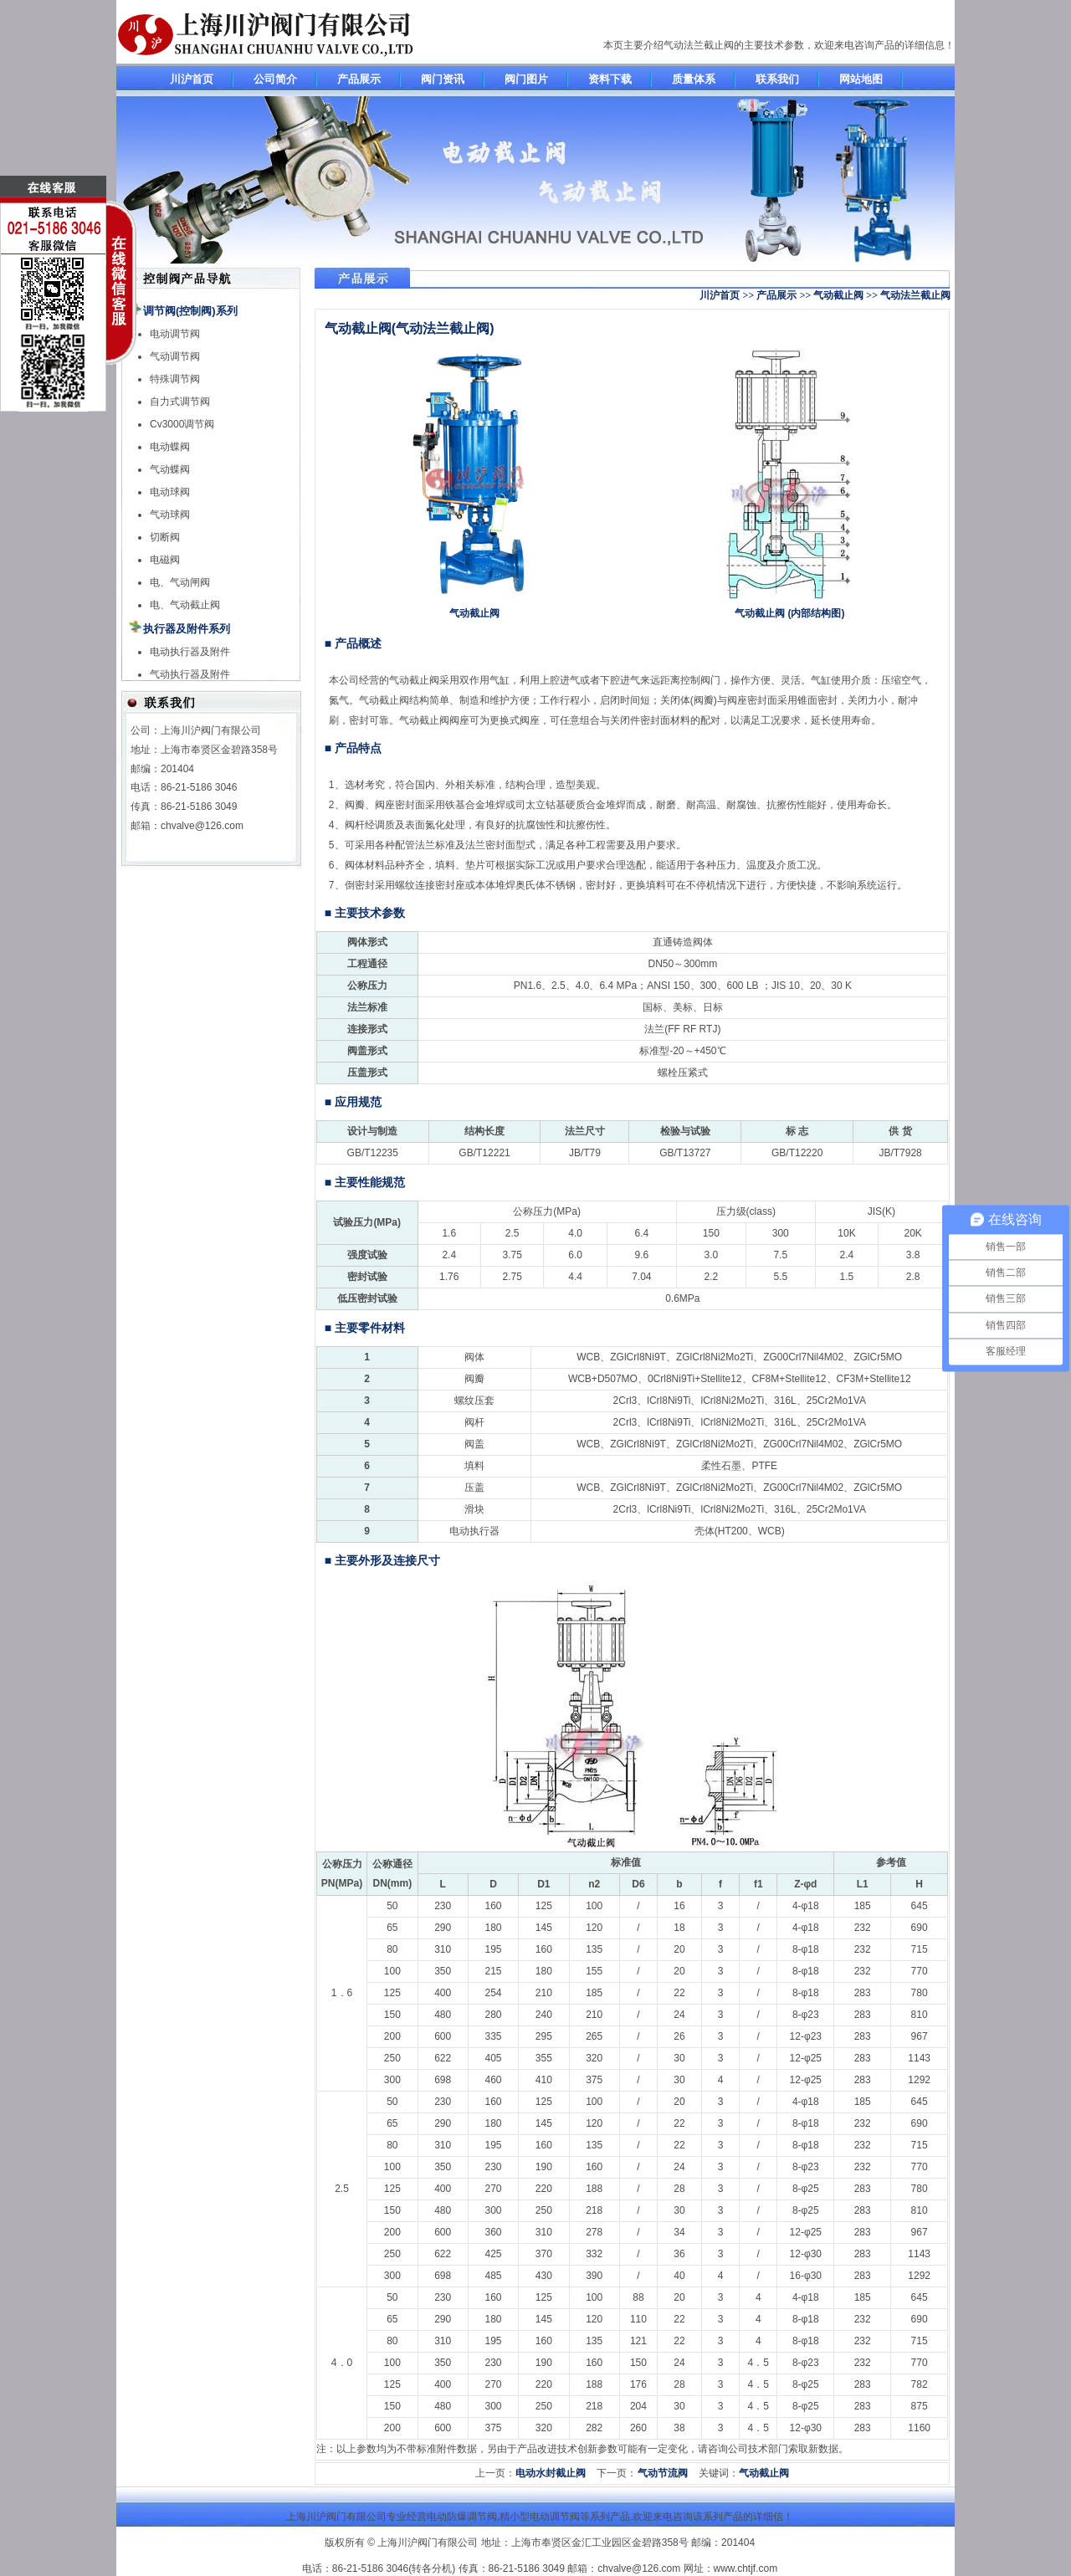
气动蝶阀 (170, 469)
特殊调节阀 (175, 379)
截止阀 (424, 680)
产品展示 (359, 79)
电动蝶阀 (170, 447)
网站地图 (861, 79)
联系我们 (777, 79)
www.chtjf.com (746, 2568)
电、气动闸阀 (180, 582)
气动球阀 (170, 514)
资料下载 (610, 79)
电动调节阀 (175, 334)
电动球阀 (170, 492)
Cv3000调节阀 (182, 424)
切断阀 (165, 537)
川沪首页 (191, 79)
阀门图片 (526, 79)
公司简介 (275, 79)
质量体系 (693, 79)
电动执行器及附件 (190, 652)
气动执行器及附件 (190, 674)
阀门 (710, 680)
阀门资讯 (442, 79)
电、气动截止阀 (185, 605)
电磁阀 (165, 560)
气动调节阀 (175, 356)
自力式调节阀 (180, 401)
